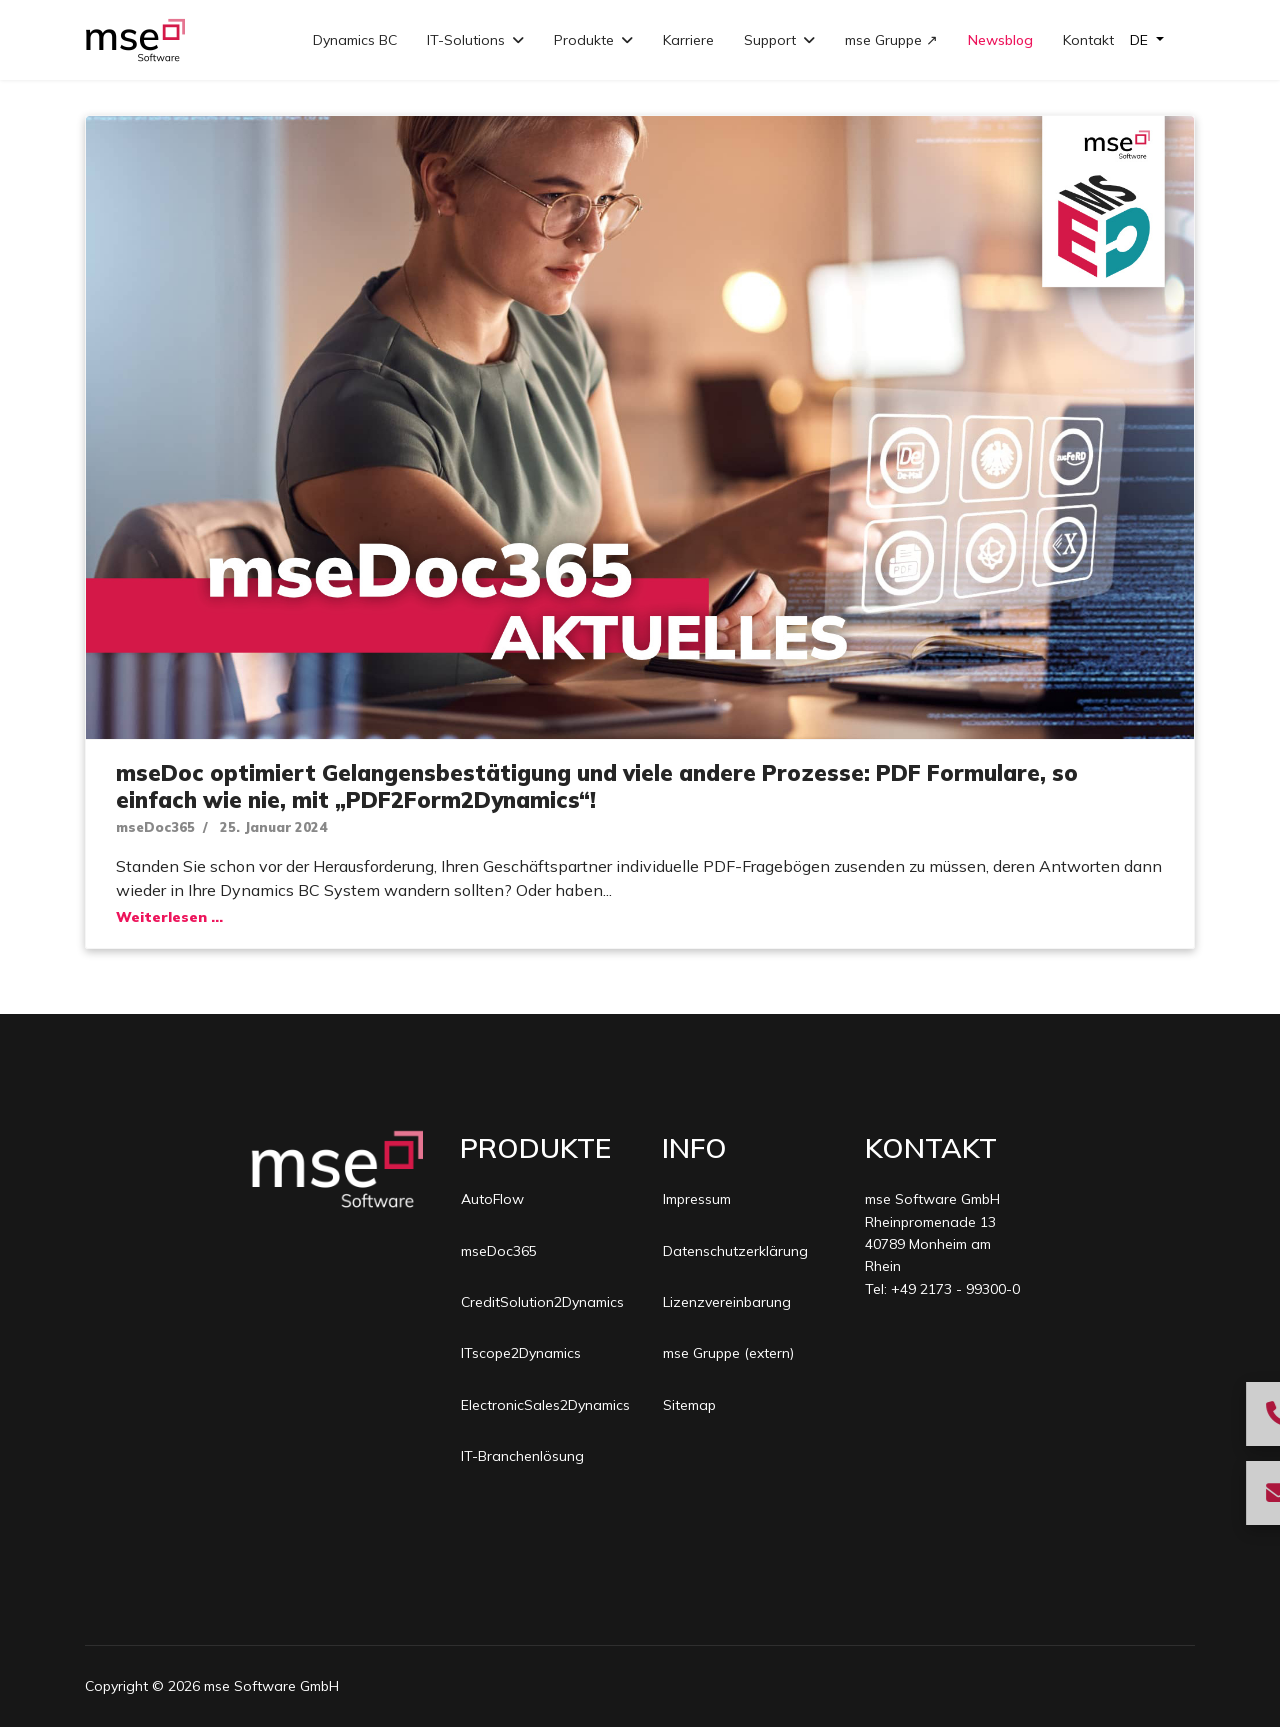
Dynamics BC (355, 40)
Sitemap (689, 1405)
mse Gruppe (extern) (728, 1353)
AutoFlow (492, 1199)
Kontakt (1088, 40)
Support (770, 40)
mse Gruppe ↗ (891, 40)
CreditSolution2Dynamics (542, 1302)
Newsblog (1000, 40)
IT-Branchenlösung (522, 1456)
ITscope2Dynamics (521, 1353)
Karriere (688, 40)
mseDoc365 (155, 827)
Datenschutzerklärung (735, 1251)
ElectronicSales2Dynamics (543, 1405)
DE (1141, 40)
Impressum (697, 1199)
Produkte (584, 40)
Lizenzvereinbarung (727, 1302)
